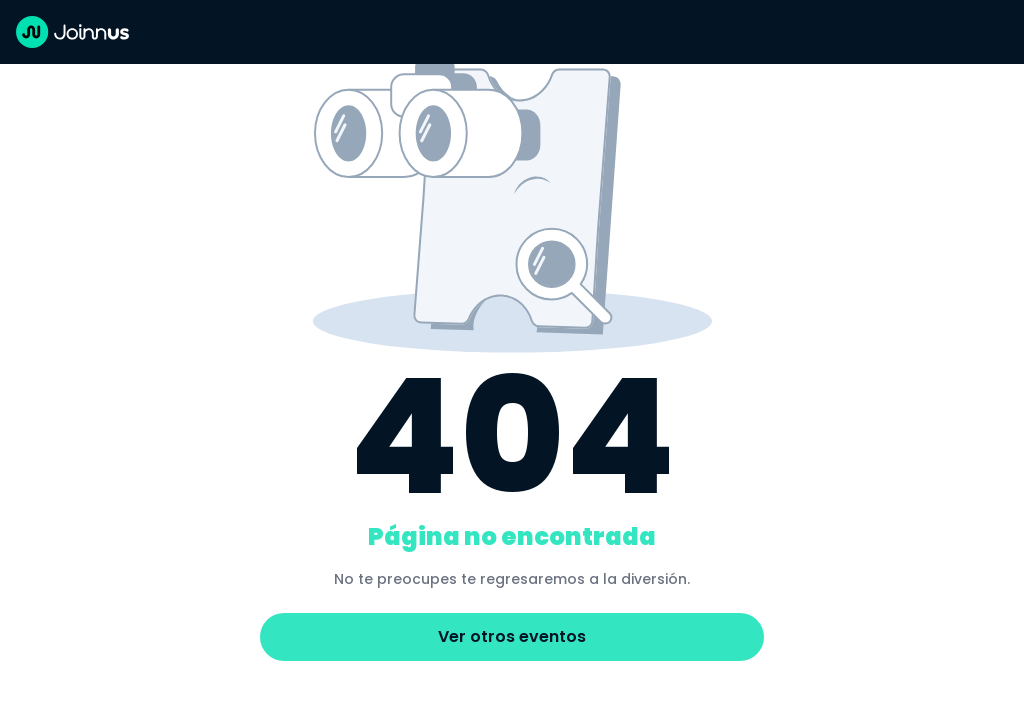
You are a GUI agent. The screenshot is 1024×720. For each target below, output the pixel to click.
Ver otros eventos (512, 636)
